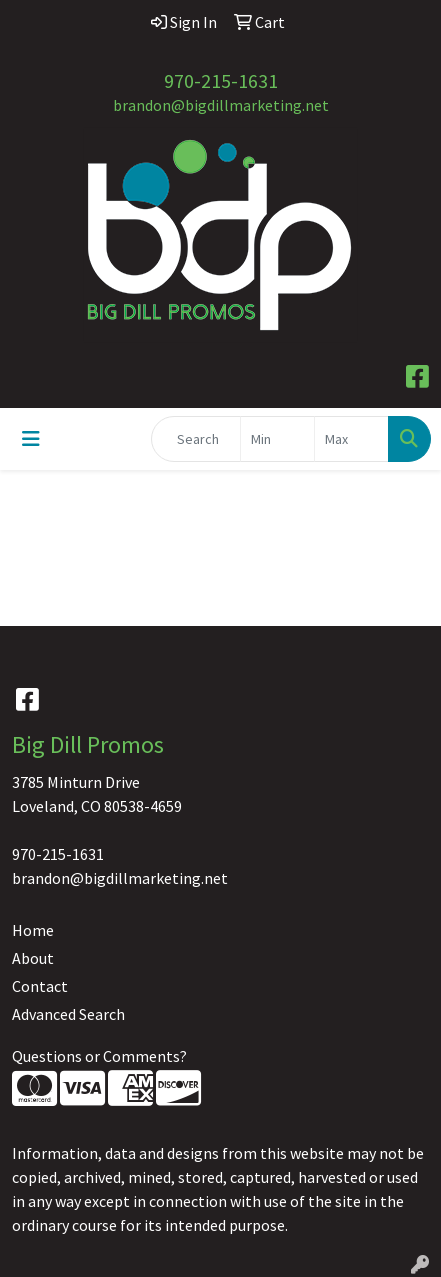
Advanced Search (68, 1014)
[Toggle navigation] (31, 439)
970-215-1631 (221, 80)
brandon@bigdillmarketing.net (221, 105)
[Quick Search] (196, 439)
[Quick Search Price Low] (277, 439)
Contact (40, 986)
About (33, 958)
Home (33, 930)
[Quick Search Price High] (351, 439)
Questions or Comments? (99, 1056)
